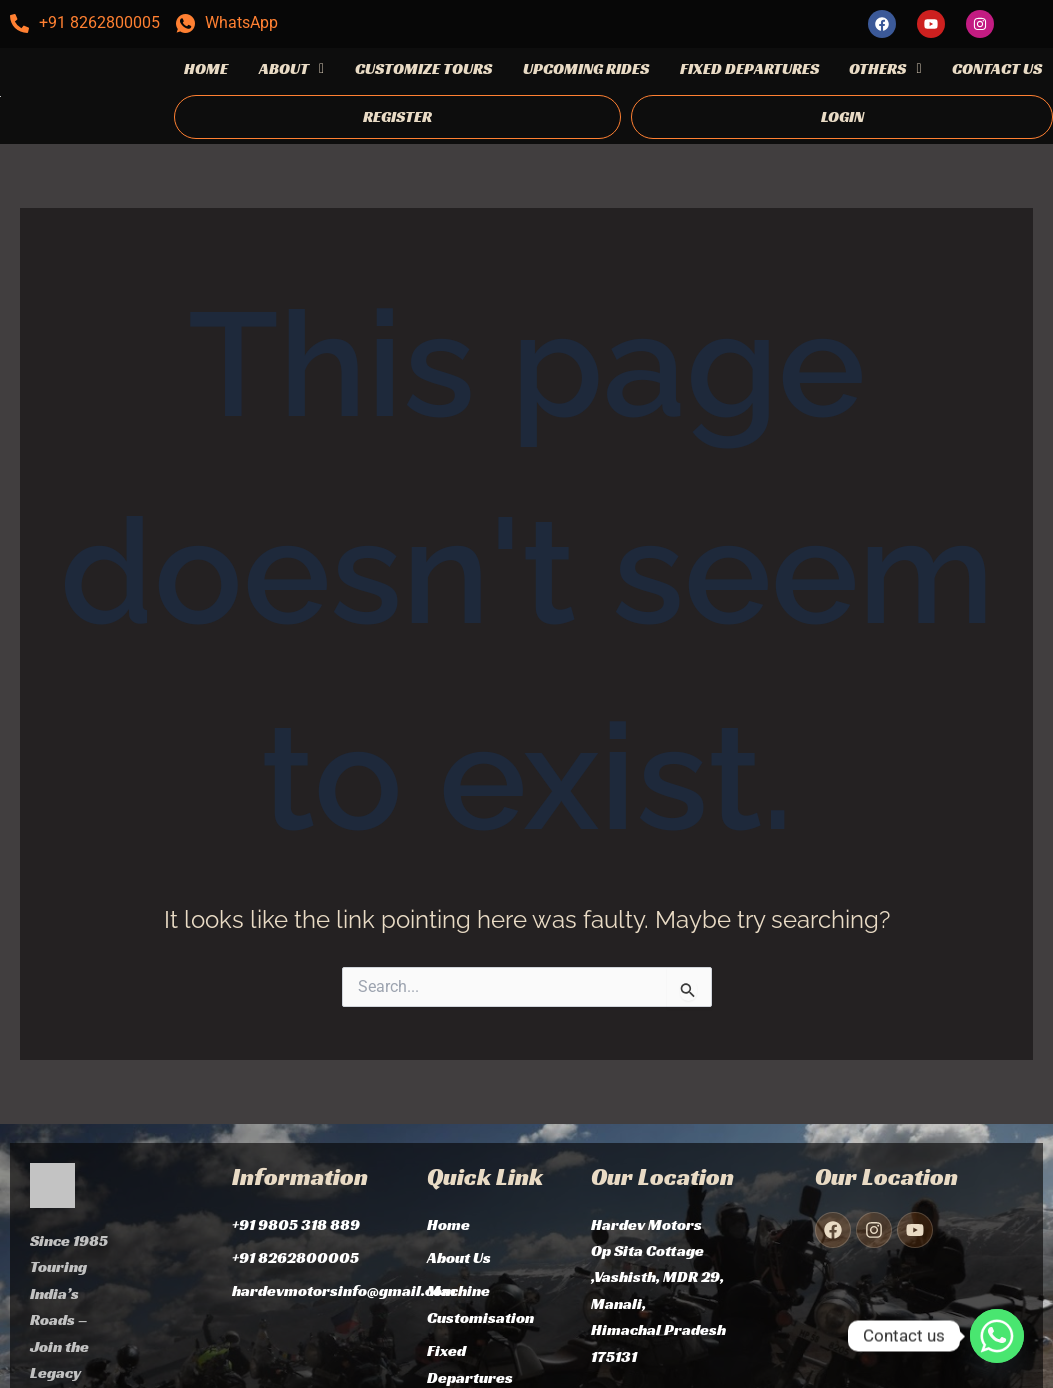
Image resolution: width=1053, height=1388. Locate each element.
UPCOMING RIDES (586, 68)
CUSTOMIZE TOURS (423, 68)
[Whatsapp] (997, 1336)
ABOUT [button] (291, 68)
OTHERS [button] (885, 68)
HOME (206, 68)
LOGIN (842, 116)
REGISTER (397, 116)
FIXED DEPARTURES (749, 68)
